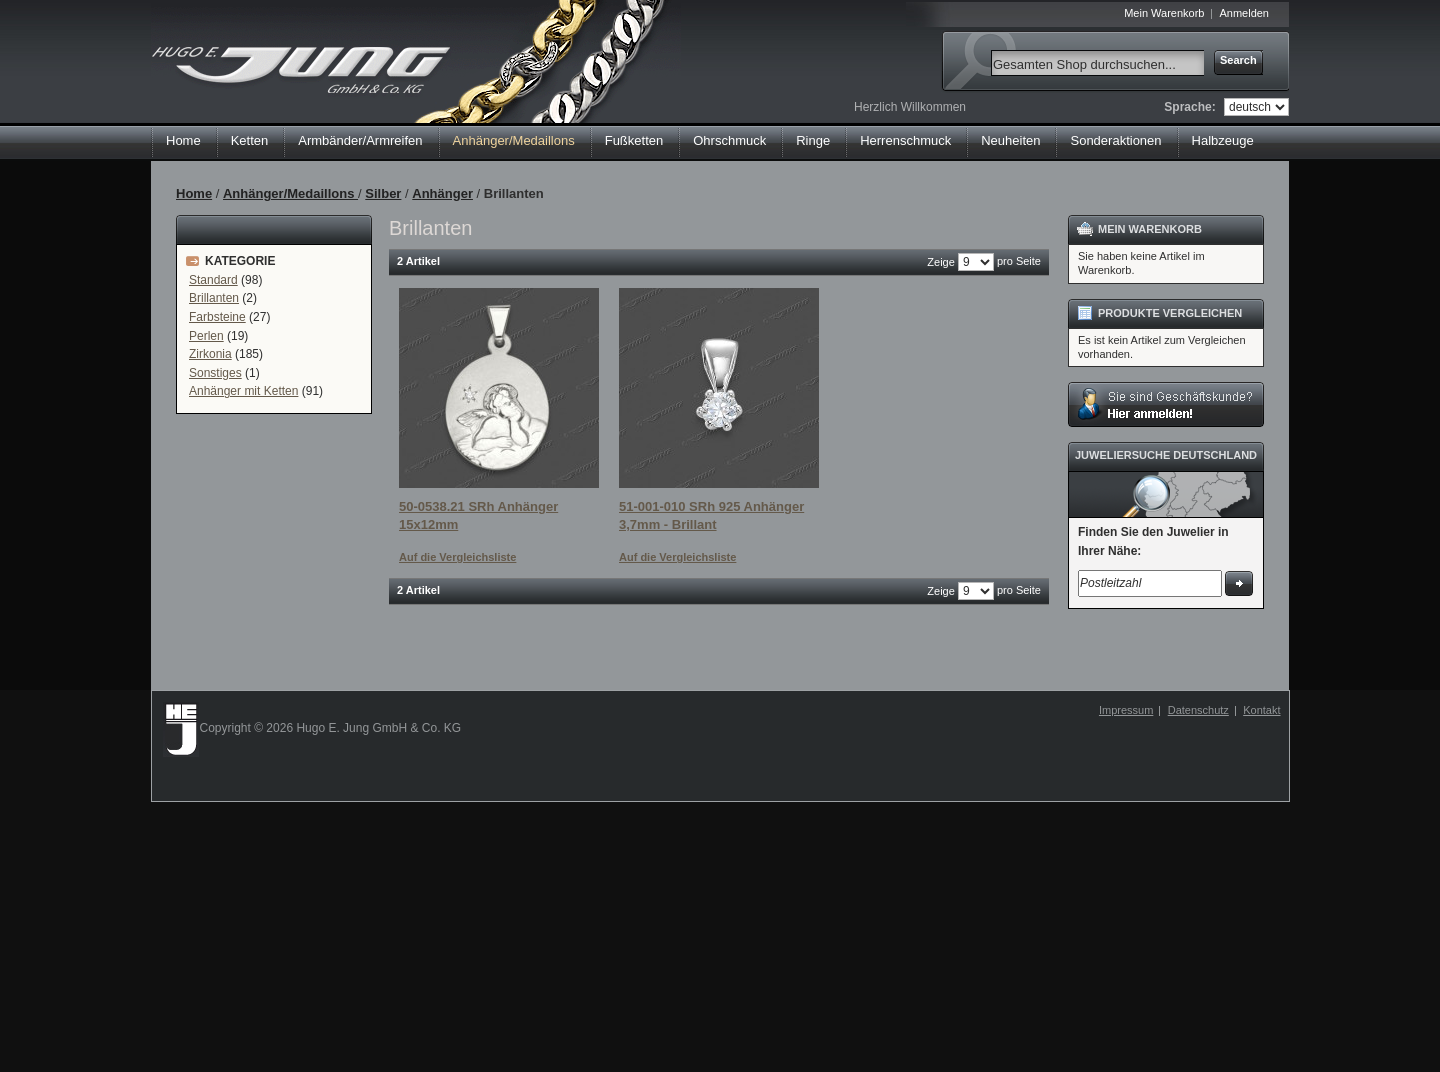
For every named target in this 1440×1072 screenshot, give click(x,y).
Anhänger (442, 193)
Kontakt (1261, 710)
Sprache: (1189, 107)
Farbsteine (217, 317)
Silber (383, 193)
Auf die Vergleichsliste (457, 557)
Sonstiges (215, 373)
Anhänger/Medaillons (290, 193)
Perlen (206, 336)
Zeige (941, 262)
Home (183, 140)
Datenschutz (1198, 710)
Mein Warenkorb (1164, 13)
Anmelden (1244, 13)
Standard (213, 280)
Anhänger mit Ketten (243, 391)
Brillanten (214, 298)
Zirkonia (210, 354)
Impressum (1126, 710)
